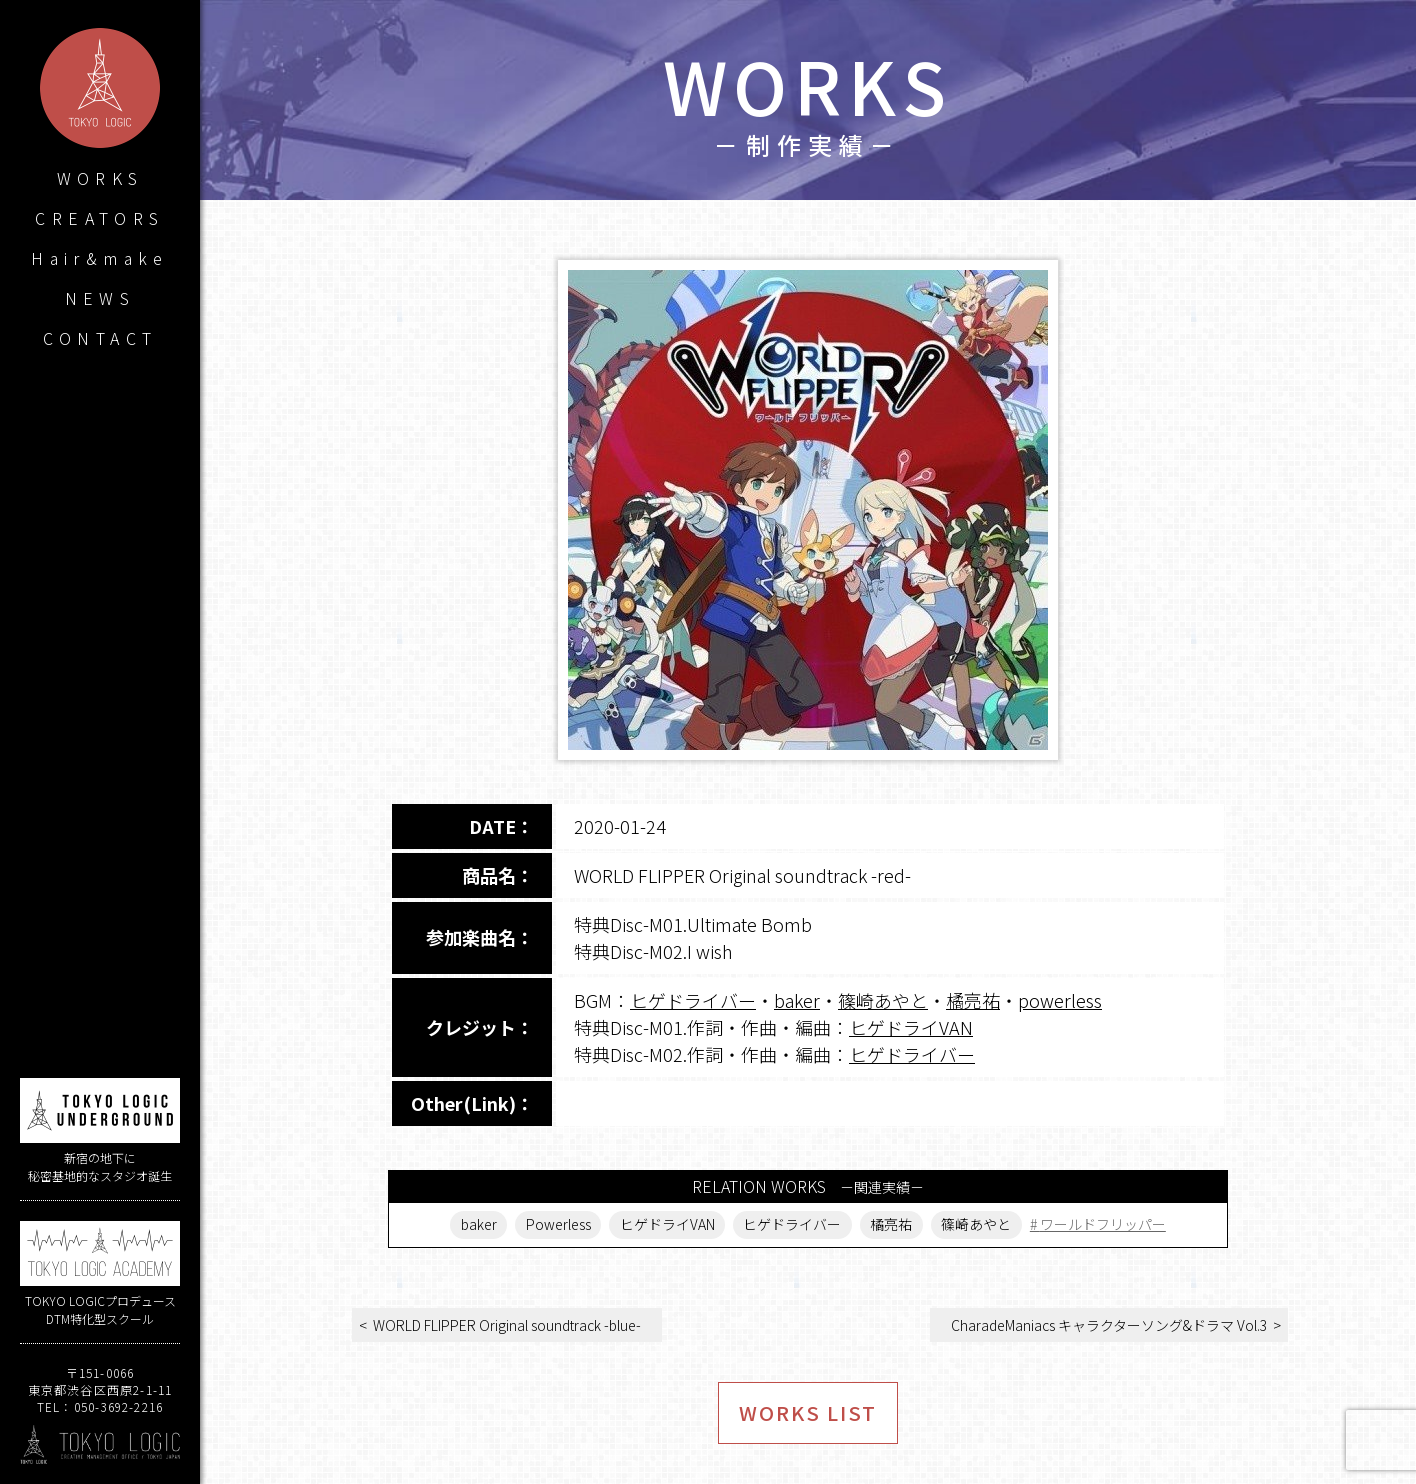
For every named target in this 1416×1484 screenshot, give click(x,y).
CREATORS (99, 218)
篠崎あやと (883, 1000)
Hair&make (100, 258)
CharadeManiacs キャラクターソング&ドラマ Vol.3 (1109, 1325)
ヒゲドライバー (693, 1000)
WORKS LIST (808, 1412)
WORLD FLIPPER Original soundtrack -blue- (507, 1325)
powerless (1060, 1000)
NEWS (100, 298)
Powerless (558, 1225)
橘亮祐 (973, 1000)
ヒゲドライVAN (911, 1027)
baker (797, 1000)
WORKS (100, 178)
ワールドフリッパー (1103, 1225)
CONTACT (100, 338)
